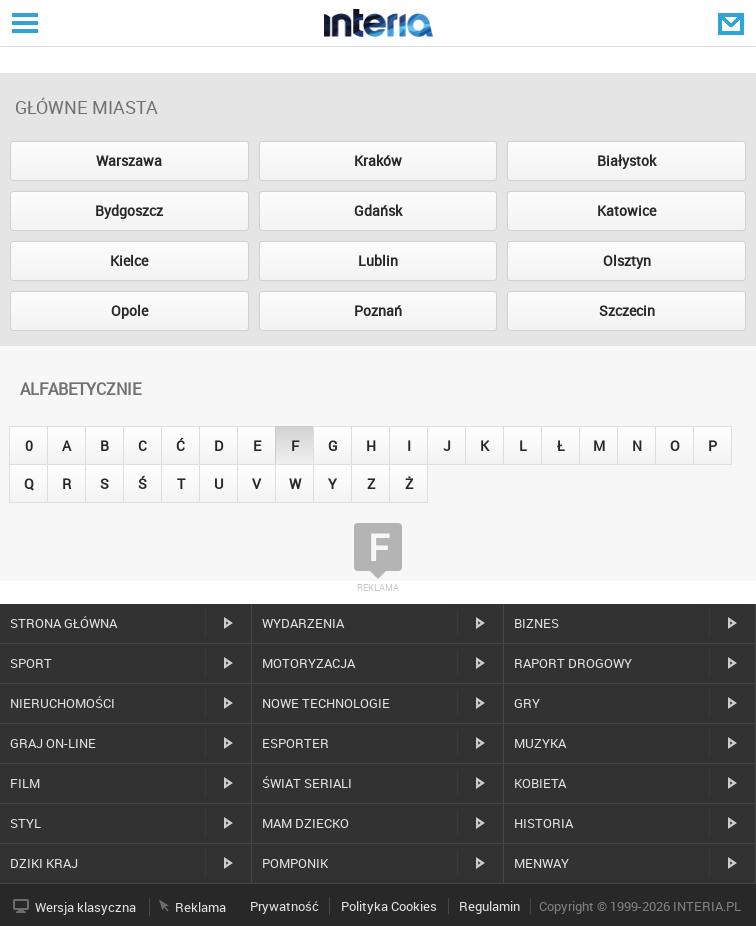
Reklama (200, 907)
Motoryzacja (308, 663)
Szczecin (627, 310)
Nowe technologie (326, 703)
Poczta (733, 23)
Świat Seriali (307, 783)
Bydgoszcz (129, 210)
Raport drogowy (573, 663)
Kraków (378, 160)
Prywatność (284, 906)
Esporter (295, 743)
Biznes (536, 623)
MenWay (541, 863)
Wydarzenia (303, 623)
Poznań (378, 310)
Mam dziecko (305, 823)
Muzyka (540, 743)
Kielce (129, 260)
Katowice (626, 210)
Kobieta (540, 783)
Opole (129, 310)
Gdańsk (378, 210)
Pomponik (295, 863)
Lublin (378, 260)
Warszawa (129, 160)
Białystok (626, 160)
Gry (527, 703)
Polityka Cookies (389, 906)
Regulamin (489, 906)
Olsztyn (627, 260)
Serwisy (23, 22)
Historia (543, 823)
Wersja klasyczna (85, 907)
